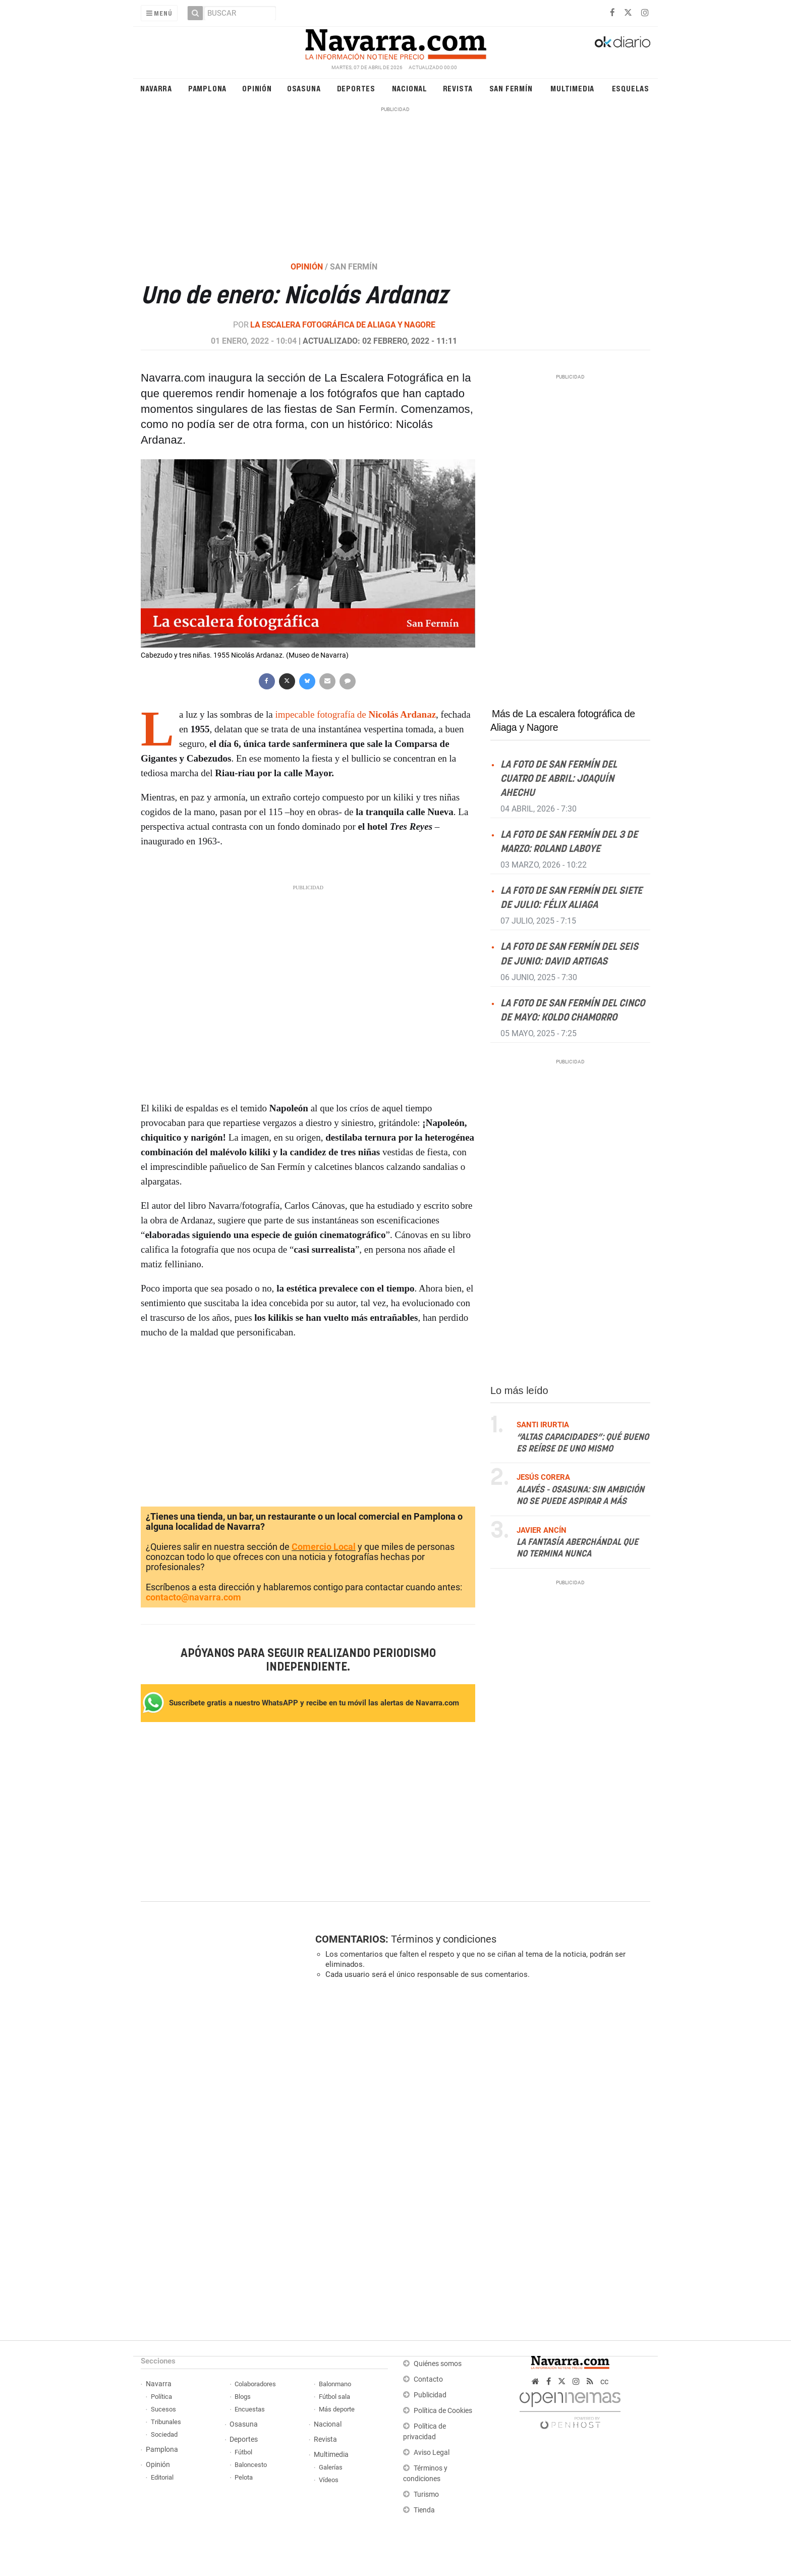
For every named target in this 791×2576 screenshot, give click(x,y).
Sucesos (163, 2409)
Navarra (156, 88)
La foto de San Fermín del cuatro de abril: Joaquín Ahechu (558, 778)
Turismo (426, 2494)
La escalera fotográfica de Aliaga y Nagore (342, 325)
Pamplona (207, 88)
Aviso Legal (431, 2452)
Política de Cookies (443, 2410)
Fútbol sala (334, 2396)
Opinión (257, 88)
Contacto (428, 2379)
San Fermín (511, 88)
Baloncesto (251, 2464)
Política (161, 2396)
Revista (458, 88)
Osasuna (304, 88)
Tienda (424, 2510)
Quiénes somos (438, 2363)
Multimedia (572, 88)
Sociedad (164, 2434)
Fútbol (243, 2452)
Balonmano (335, 2384)
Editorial (162, 2477)
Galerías (331, 2467)
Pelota (244, 2477)
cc (604, 2381)
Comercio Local (324, 1546)
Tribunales (166, 2422)
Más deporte (337, 2409)
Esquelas (630, 88)
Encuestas (250, 2409)
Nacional (409, 88)
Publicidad (430, 2395)
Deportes (356, 88)
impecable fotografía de (353, 714)
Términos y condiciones (443, 1939)
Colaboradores (255, 2384)
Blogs (243, 2396)
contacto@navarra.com (193, 1597)
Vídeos (328, 2480)
